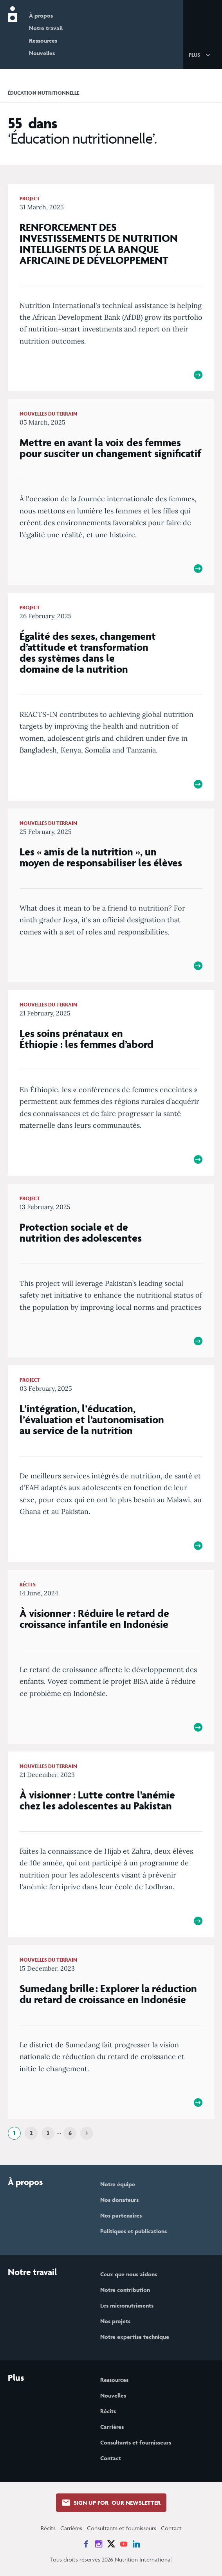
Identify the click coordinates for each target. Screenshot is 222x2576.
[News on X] (111, 2544)
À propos (41, 15)
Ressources (43, 40)
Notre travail (46, 28)
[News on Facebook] (86, 2544)
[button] (200, 54)
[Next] (86, 2133)
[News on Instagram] (98, 2544)
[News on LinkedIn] (136, 2544)
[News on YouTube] (123, 2544)
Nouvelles (42, 53)
